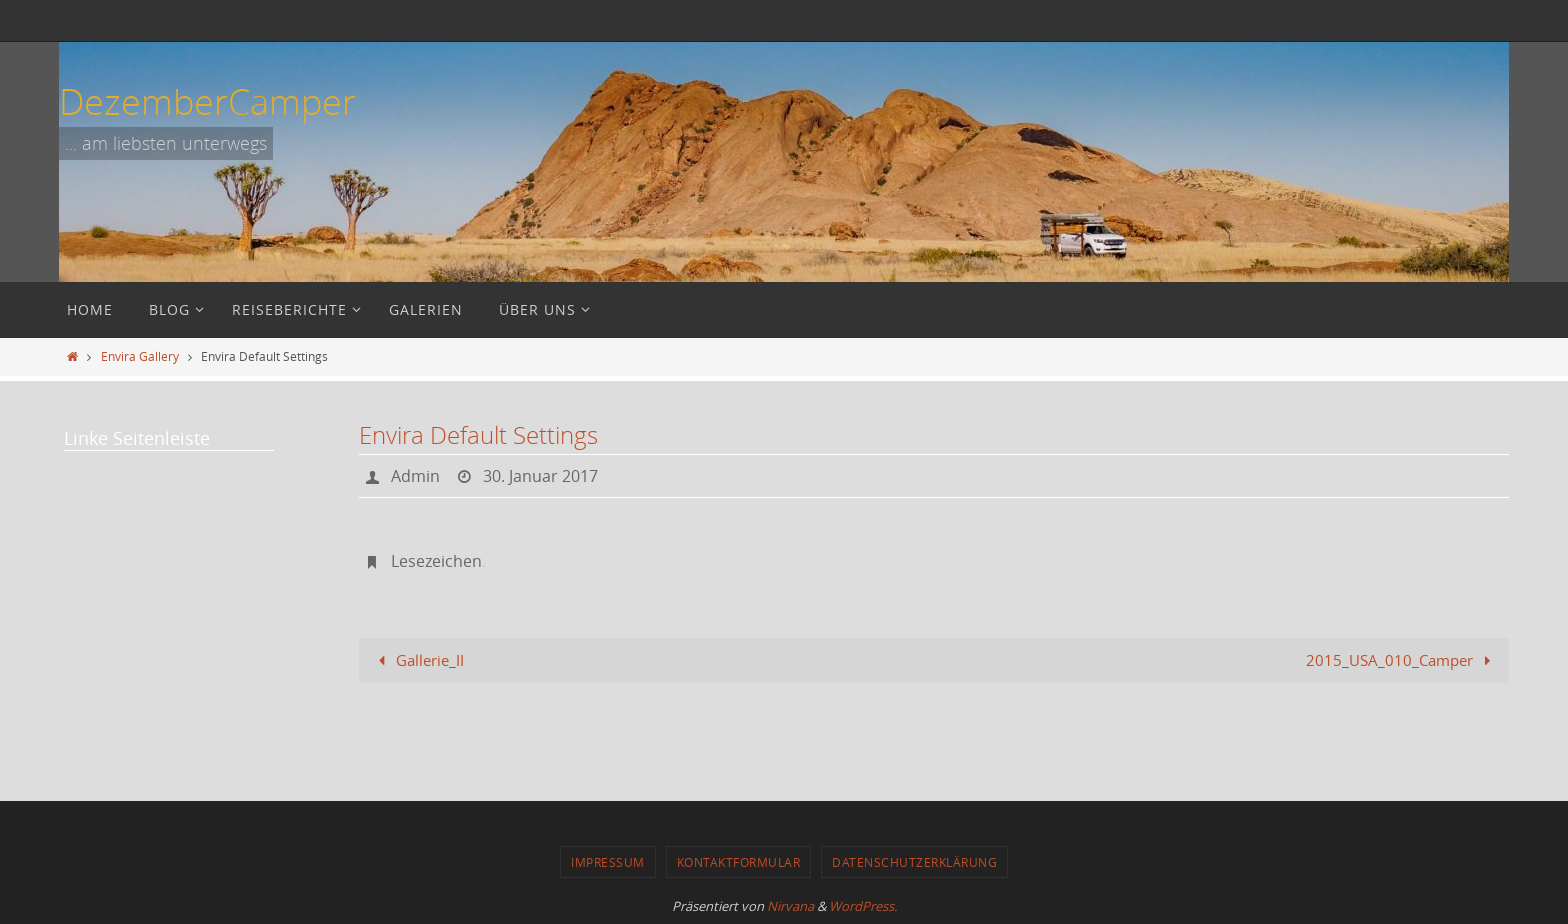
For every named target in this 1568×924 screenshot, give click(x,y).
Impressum (608, 862)
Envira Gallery (140, 356)
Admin (415, 476)
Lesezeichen (436, 561)
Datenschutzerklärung (914, 862)
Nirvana (790, 906)
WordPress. (863, 906)
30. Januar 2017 (540, 476)
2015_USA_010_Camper (1402, 660)
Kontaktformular (739, 862)
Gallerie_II (417, 660)
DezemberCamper (207, 101)
